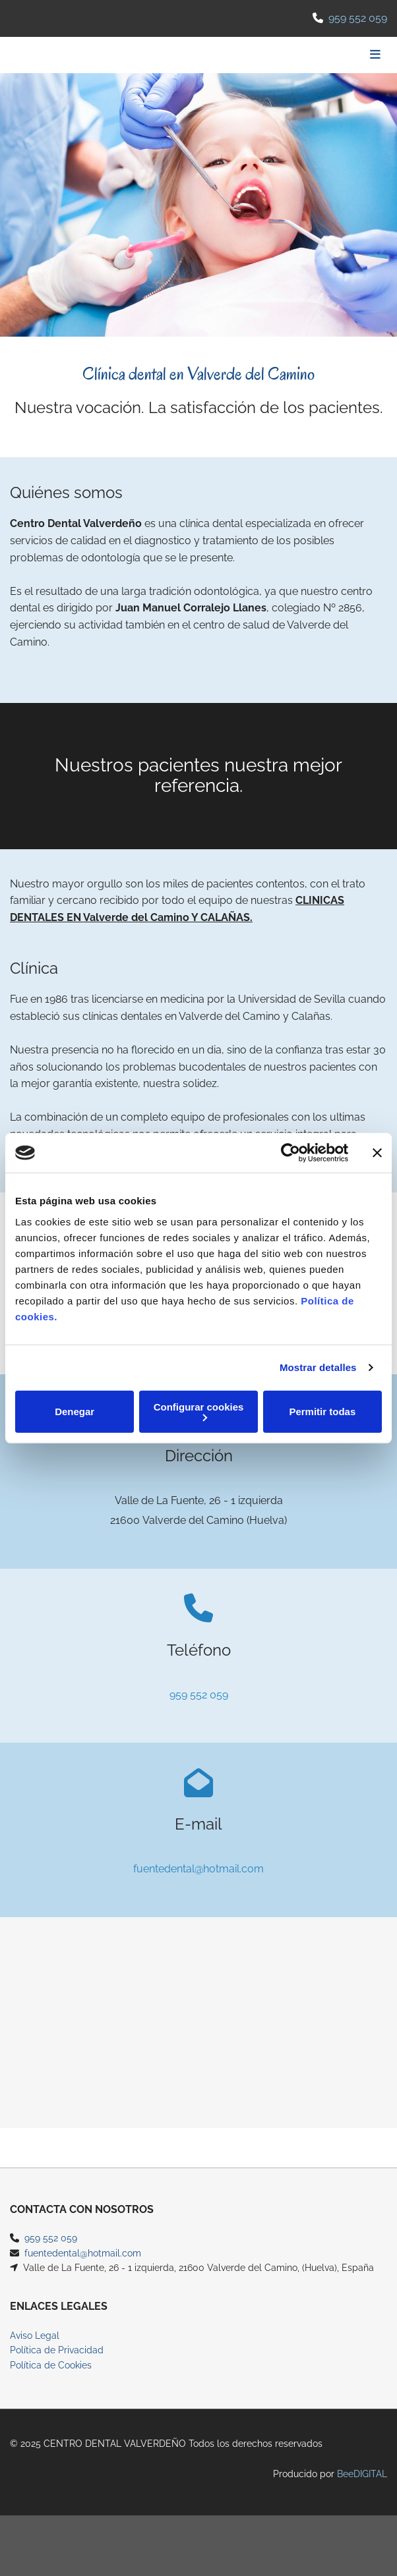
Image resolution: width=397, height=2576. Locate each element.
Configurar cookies (199, 1411)
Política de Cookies (51, 2381)
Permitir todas (322, 1411)
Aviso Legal (34, 2351)
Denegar (74, 1411)
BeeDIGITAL (362, 2489)
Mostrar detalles (318, 1367)
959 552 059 (357, 18)
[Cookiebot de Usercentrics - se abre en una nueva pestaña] (290, 1153)
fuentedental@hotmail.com (198, 1868)
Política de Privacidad (57, 2366)
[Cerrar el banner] (377, 1153)
